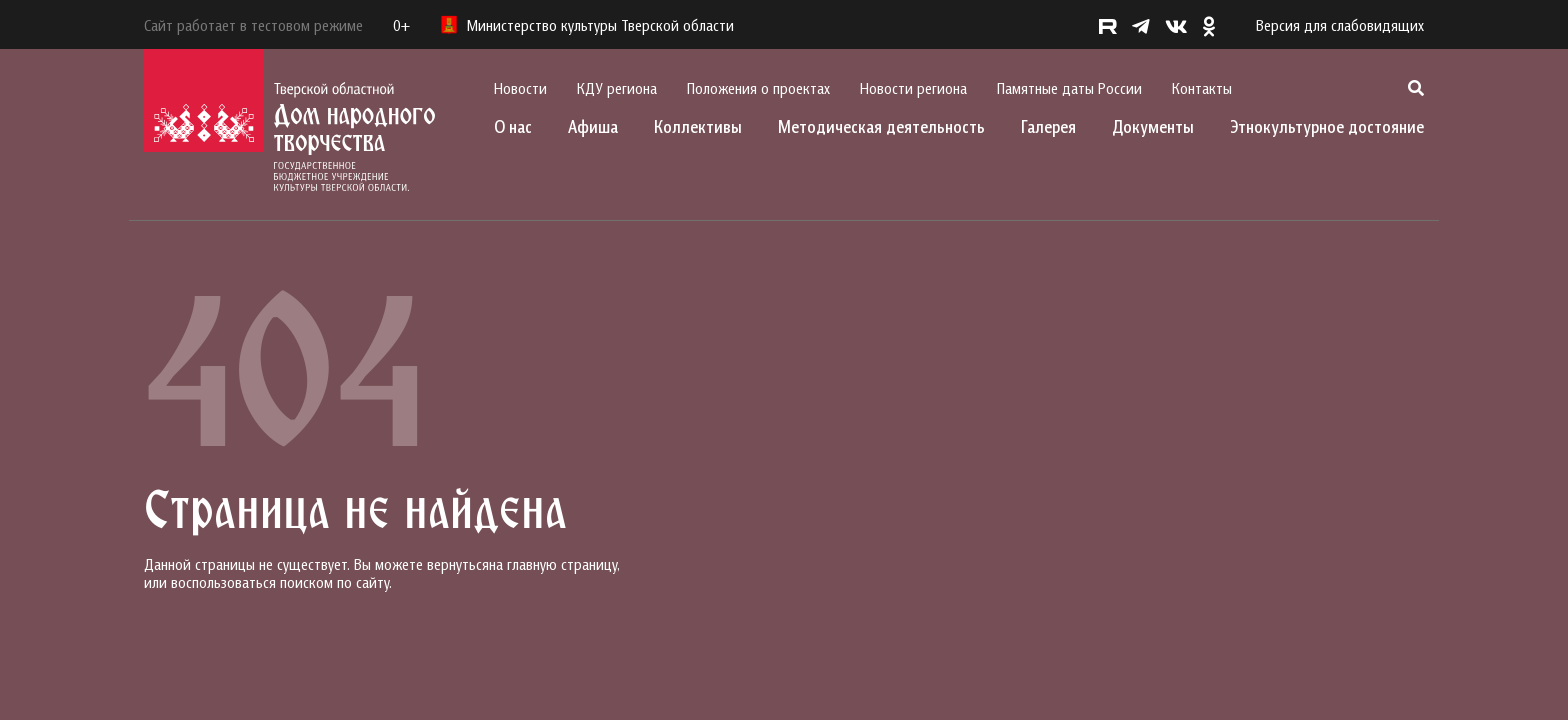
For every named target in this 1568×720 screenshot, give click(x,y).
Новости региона (913, 88)
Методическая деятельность (881, 126)
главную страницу (562, 564)
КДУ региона (617, 88)
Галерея (1048, 126)
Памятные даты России (1069, 88)
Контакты (1202, 88)
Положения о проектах (758, 88)
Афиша (593, 126)
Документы (1153, 126)
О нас (513, 126)
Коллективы (698, 126)
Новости (520, 88)
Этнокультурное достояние (1327, 126)
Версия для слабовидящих (1340, 25)
